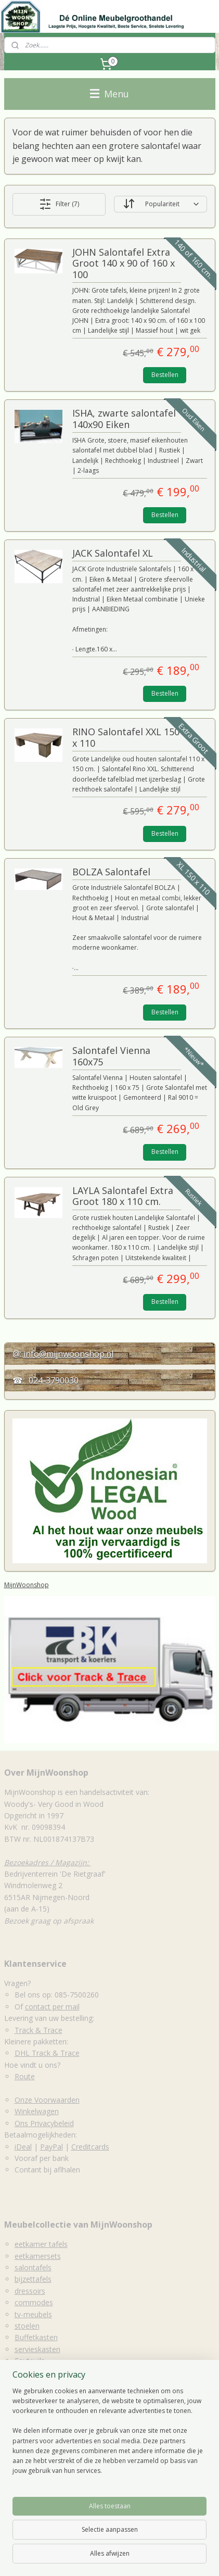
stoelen (27, 2326)
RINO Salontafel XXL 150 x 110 (125, 737)
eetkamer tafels (41, 2244)
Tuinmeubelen (38, 2373)
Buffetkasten (36, 2337)
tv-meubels (33, 2314)
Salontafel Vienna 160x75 (111, 1056)
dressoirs (30, 2291)
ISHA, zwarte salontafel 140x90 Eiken (124, 419)
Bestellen (164, 374)
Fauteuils (30, 2361)
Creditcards (90, 2147)
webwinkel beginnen (71, 2557)
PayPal (51, 2147)
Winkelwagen (37, 2111)
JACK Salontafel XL (112, 553)
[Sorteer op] (160, 204)
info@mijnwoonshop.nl (68, 1354)
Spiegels (28, 2407)
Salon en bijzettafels (38, 2447)
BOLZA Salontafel (111, 872)
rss (210, 2540)
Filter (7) (59, 204)
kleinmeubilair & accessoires (62, 2384)
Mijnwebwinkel (161, 2557)
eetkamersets (38, 2256)
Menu (109, 93)
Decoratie (31, 2396)
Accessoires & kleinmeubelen (53, 2493)
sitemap (188, 2540)
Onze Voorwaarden (47, 2100)
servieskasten (37, 2349)
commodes (34, 2302)
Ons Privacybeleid (44, 2123)
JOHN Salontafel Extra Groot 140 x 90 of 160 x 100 (123, 264)
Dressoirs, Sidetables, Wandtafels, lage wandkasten (91, 2470)
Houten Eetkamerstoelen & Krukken (64, 2482)
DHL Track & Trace (47, 2053)
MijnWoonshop (26, 1584)
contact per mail (52, 2007)
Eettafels (19, 2459)
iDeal (23, 2147)
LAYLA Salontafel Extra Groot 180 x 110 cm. (122, 1196)
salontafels (33, 2267)
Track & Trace (38, 2030)
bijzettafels (33, 2279)
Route (25, 2076)
